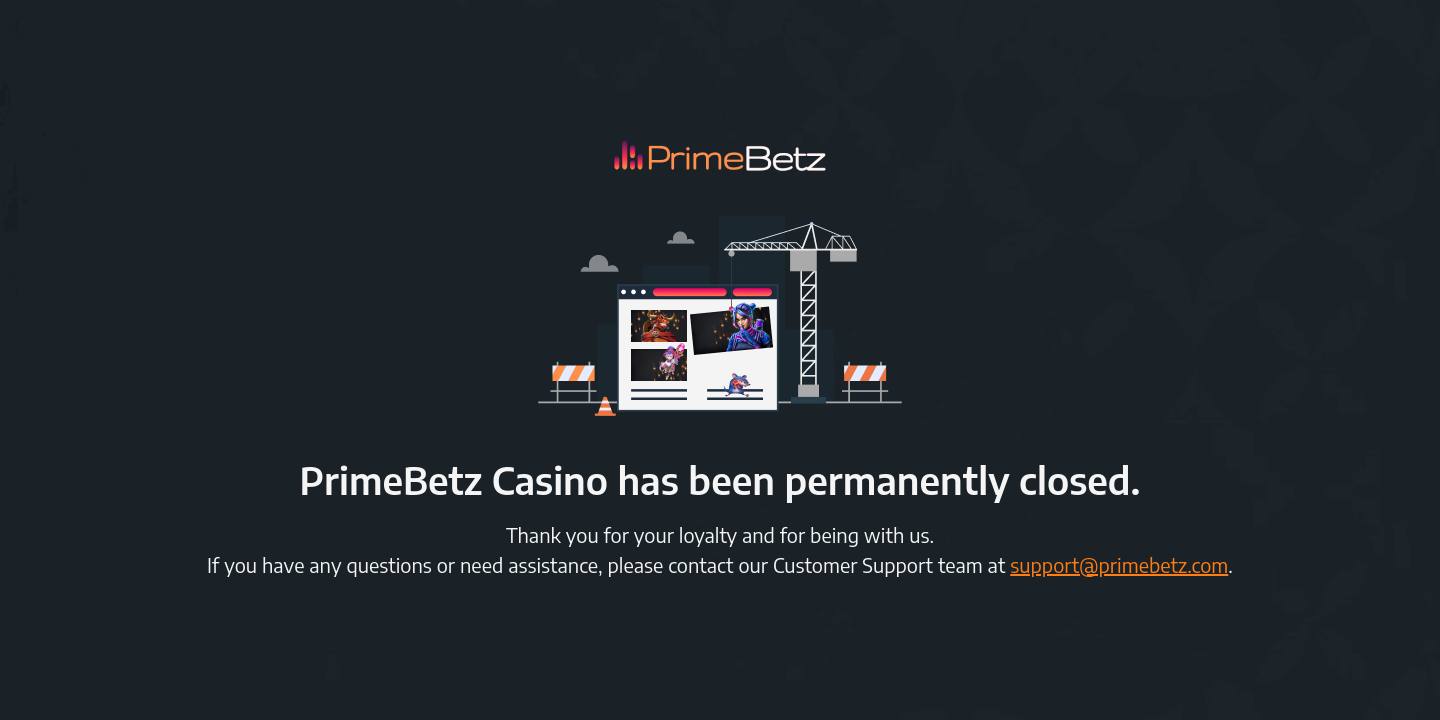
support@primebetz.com (1119, 564)
